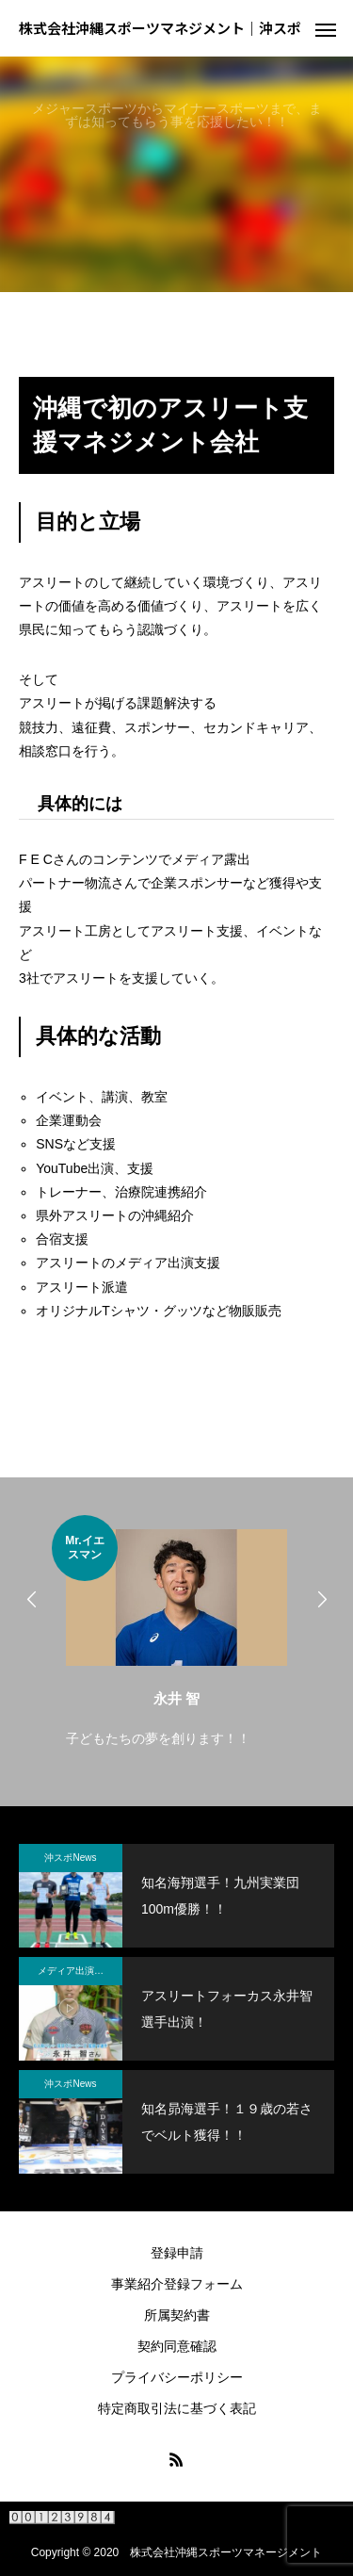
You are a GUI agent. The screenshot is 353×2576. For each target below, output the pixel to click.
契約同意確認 (177, 2346)
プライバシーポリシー (177, 2377)
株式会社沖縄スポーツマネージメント (226, 2552)
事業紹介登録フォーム (177, 2283)
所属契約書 (177, 2315)
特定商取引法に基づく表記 (177, 2408)
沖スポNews (70, 1857)
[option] (176, 1633)
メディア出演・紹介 (80, 1970)
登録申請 (177, 2252)
